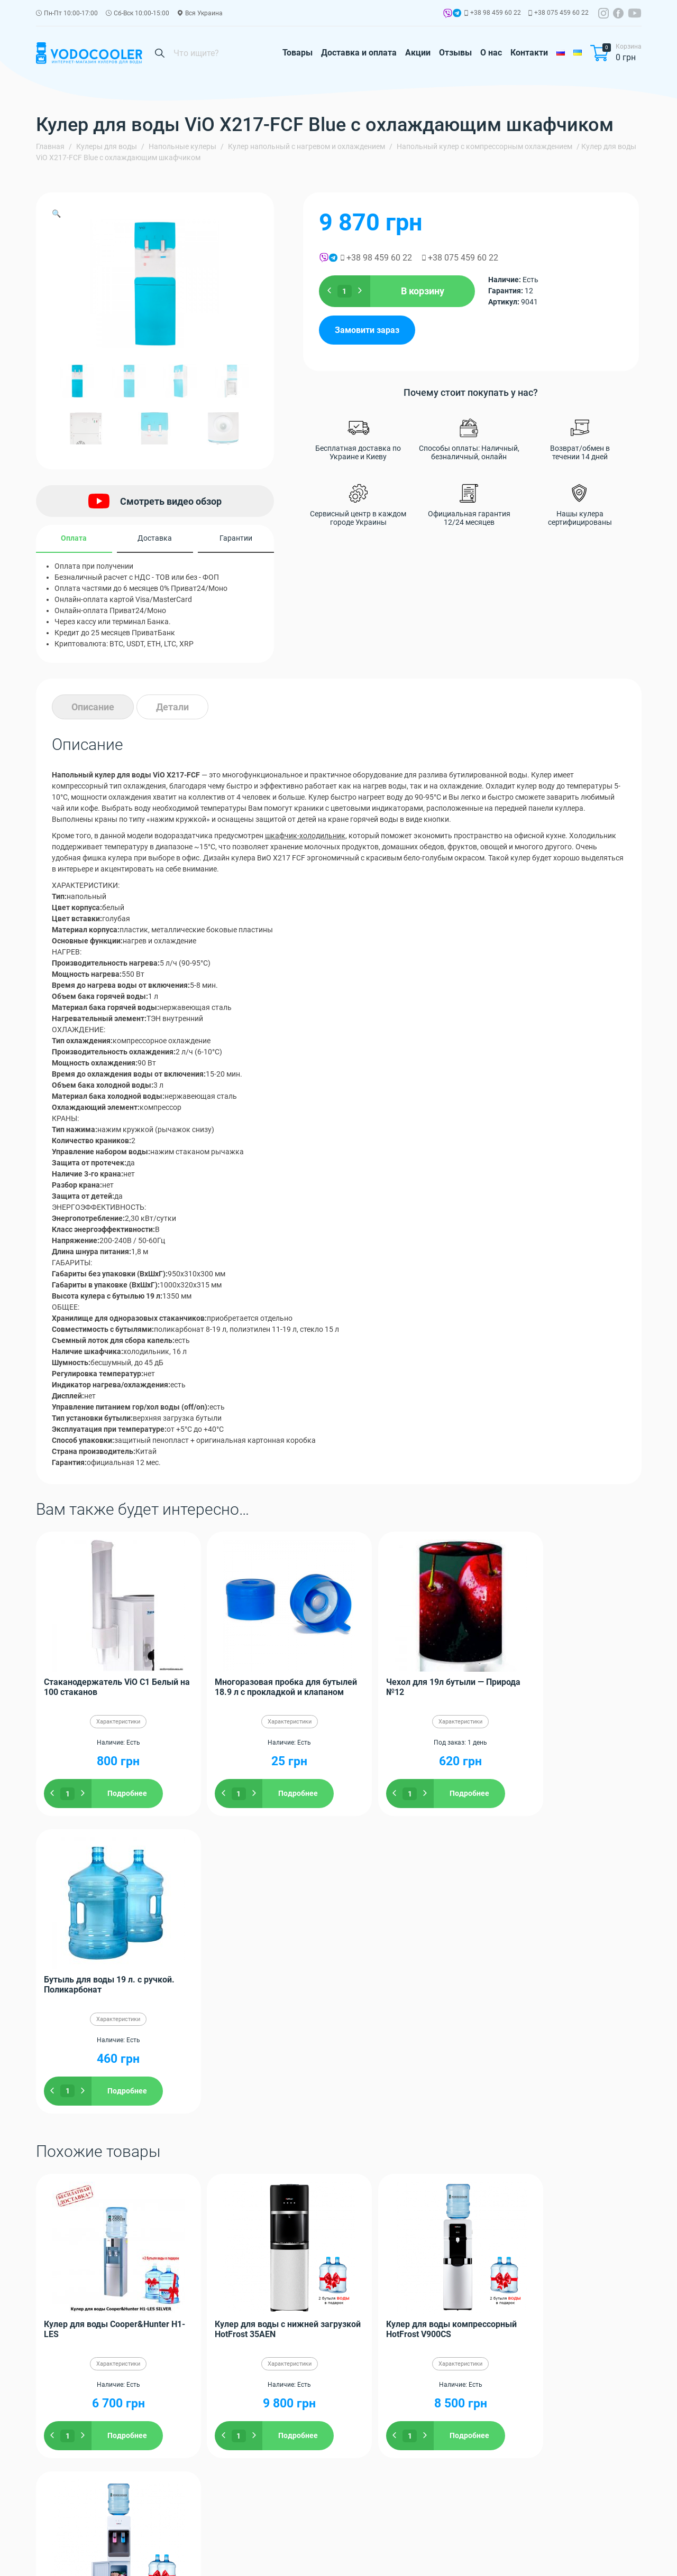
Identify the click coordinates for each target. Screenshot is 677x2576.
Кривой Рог (139, 2221)
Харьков (374, 2187)
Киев (347, 2187)
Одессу (430, 2187)
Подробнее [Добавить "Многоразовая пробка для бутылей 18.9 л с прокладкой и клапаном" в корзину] (278, 1793)
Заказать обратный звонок (582, 2511)
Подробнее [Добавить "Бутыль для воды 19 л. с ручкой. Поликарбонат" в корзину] (581, 1793)
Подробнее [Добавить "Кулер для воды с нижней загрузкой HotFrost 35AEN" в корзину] (278, 2138)
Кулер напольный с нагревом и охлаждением (306, 146)
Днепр (403, 2187)
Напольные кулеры (182, 146)
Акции (418, 53)
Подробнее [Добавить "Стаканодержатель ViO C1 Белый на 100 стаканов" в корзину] (127, 1793)
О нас (491, 53)
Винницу (88, 2198)
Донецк (231, 2198)
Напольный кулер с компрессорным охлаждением (484, 146)
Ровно (254, 2210)
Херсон (591, 2210)
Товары (297, 53)
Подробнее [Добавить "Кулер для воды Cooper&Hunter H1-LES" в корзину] (127, 2138)
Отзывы (455, 53)
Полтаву (585, 2187)
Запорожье (464, 2187)
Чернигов (620, 2187)
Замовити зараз (367, 330)
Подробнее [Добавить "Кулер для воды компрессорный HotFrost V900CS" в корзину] (430, 2138)
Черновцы (353, 2210)
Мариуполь (472, 2210)
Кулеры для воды (106, 146)
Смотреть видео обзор (155, 501)
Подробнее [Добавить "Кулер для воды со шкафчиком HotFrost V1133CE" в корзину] (581, 2138)
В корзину (422, 290)
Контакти (529, 53)
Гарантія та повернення (172, 2556)
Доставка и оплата (359, 53)
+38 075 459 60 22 (561, 12)
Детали (172, 706)
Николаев (53, 2198)
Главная (50, 146)
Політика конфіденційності (82, 2556)
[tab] (93, 706)
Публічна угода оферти (256, 2556)
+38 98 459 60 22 (495, 12)
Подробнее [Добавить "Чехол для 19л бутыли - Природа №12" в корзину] (430, 1793)
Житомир (529, 2187)
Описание (92, 706)
